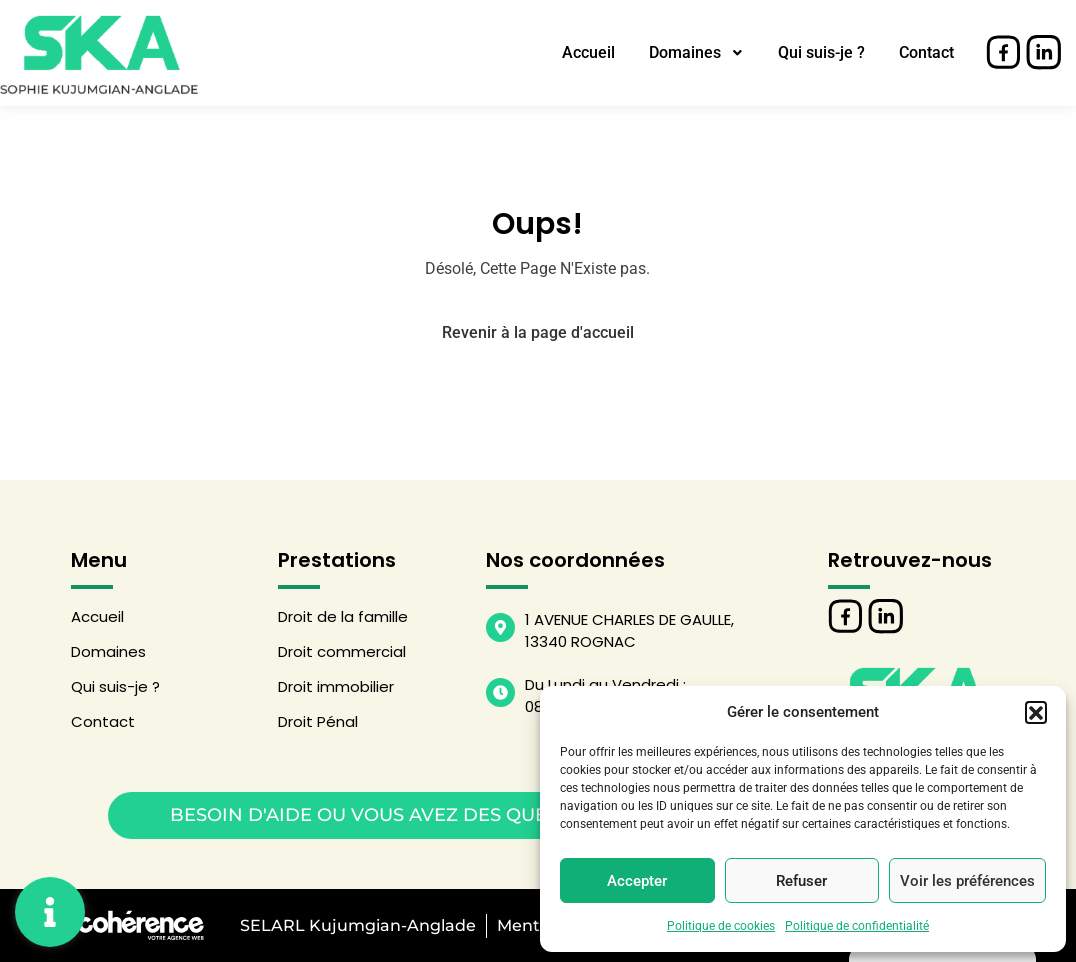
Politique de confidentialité (857, 926)
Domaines (696, 52)
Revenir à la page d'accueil (538, 332)
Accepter (637, 881)
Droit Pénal (318, 721)
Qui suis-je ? (821, 52)
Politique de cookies (721, 926)
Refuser (801, 881)
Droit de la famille (343, 616)
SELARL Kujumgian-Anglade (356, 925)
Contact (926, 52)
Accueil (588, 52)
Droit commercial (342, 651)
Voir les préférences (967, 881)
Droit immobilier (336, 686)
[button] (1036, 712)
